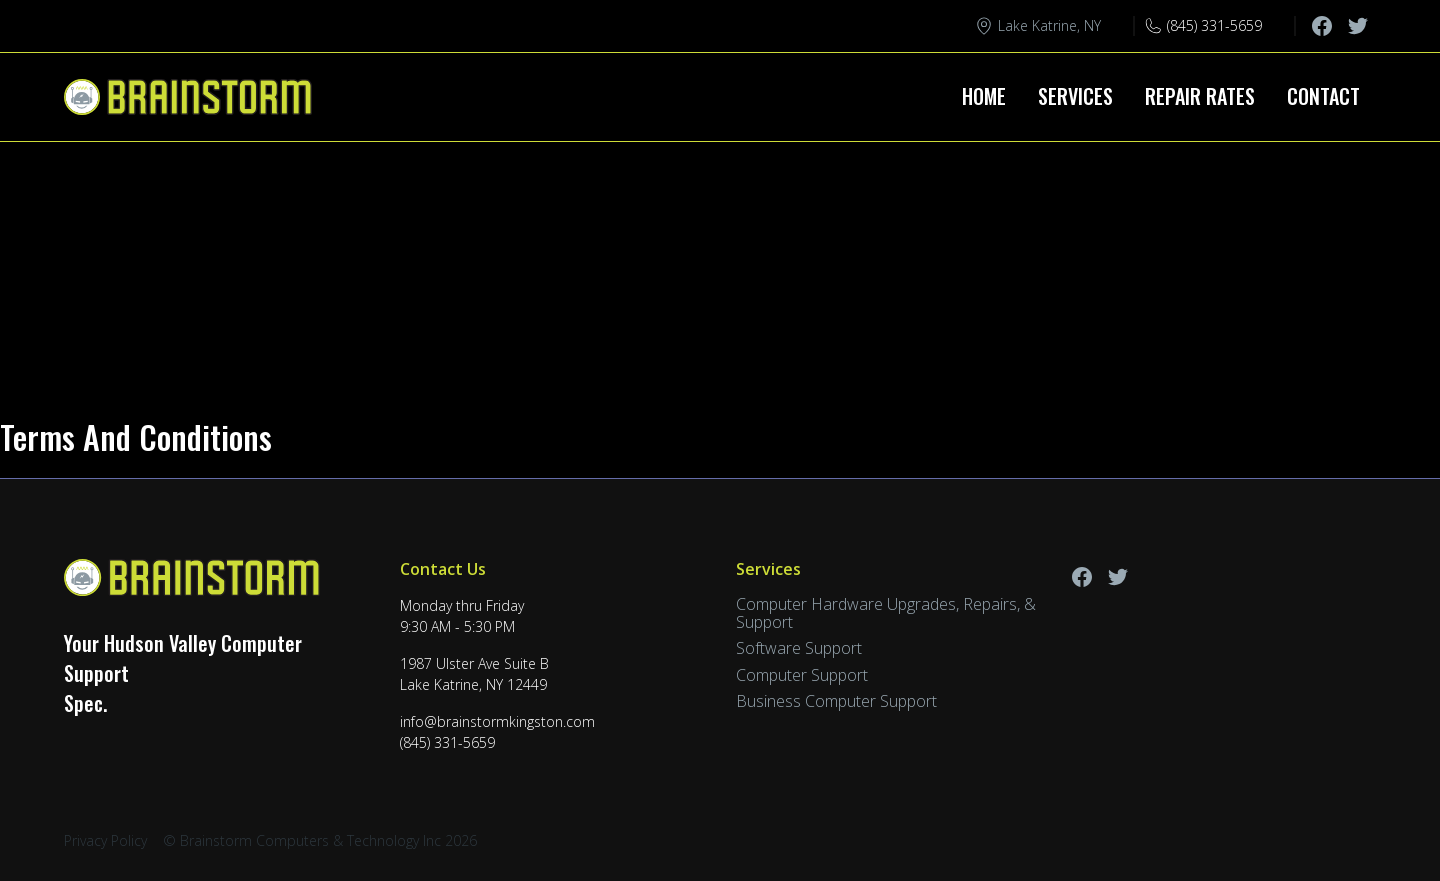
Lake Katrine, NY (1049, 25)
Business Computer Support (836, 701)
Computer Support (802, 675)
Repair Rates (1200, 96)
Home (984, 96)
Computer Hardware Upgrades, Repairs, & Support (886, 613)
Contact (1323, 96)
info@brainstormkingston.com (497, 721)
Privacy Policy (105, 840)
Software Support (799, 648)
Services (1075, 96)
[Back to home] (192, 97)
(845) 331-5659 (1214, 26)
